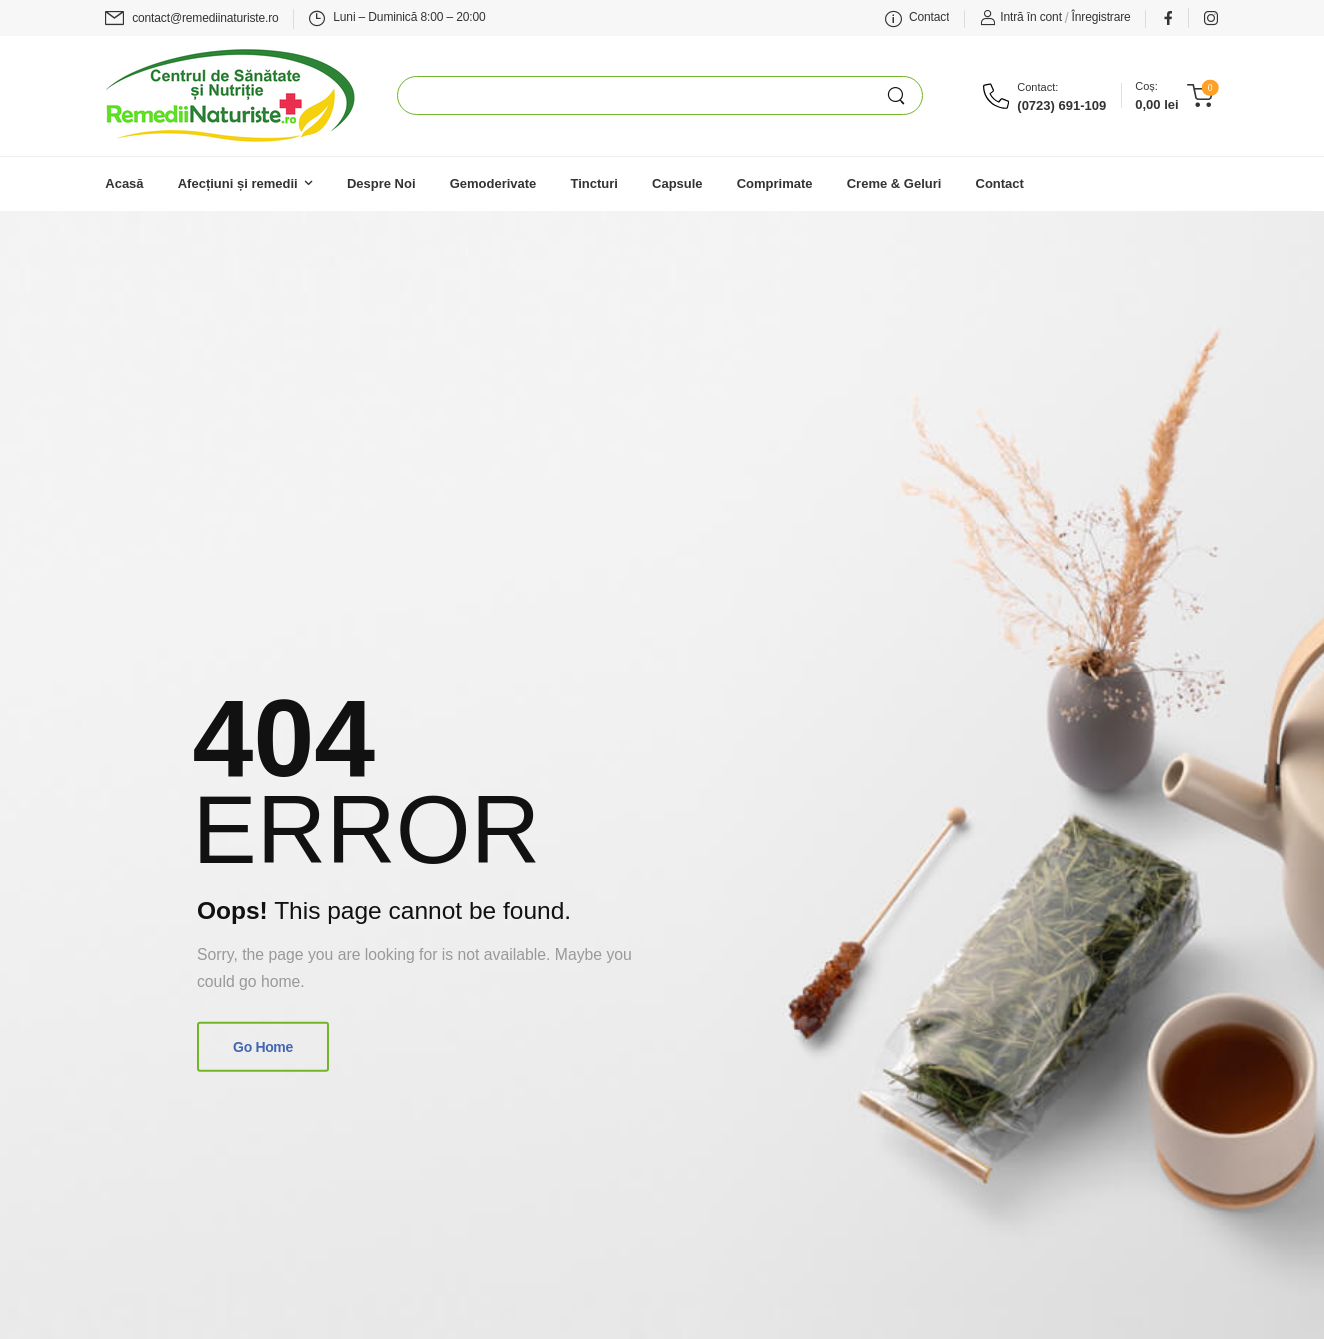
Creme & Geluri (894, 183)
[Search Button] (904, 95)
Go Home (263, 1047)
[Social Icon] (1168, 18)
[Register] (1101, 17)
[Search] (642, 95)
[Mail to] (191, 18)
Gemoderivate (493, 183)
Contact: (1037, 87)
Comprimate (775, 183)
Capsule (677, 183)
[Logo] (230, 95)
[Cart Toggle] (1173, 96)
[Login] (1021, 17)
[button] (1219, 1250)
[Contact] (1000, 96)
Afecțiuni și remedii (238, 183)
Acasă (124, 183)
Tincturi (593, 183)
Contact (1000, 183)
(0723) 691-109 (1061, 105)
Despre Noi (381, 183)
